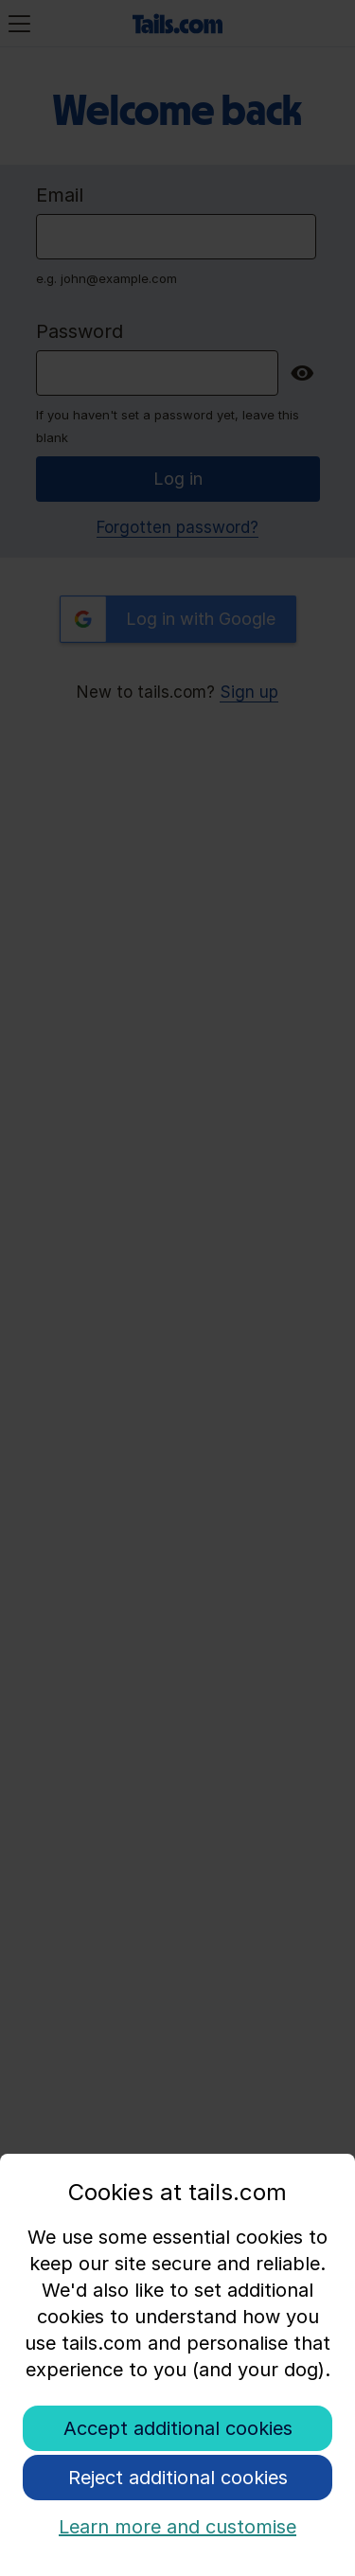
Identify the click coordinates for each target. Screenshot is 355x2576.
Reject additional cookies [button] (178, 2477)
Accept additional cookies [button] (178, 2428)
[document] (177, 2291)
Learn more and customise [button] (177, 2526)
